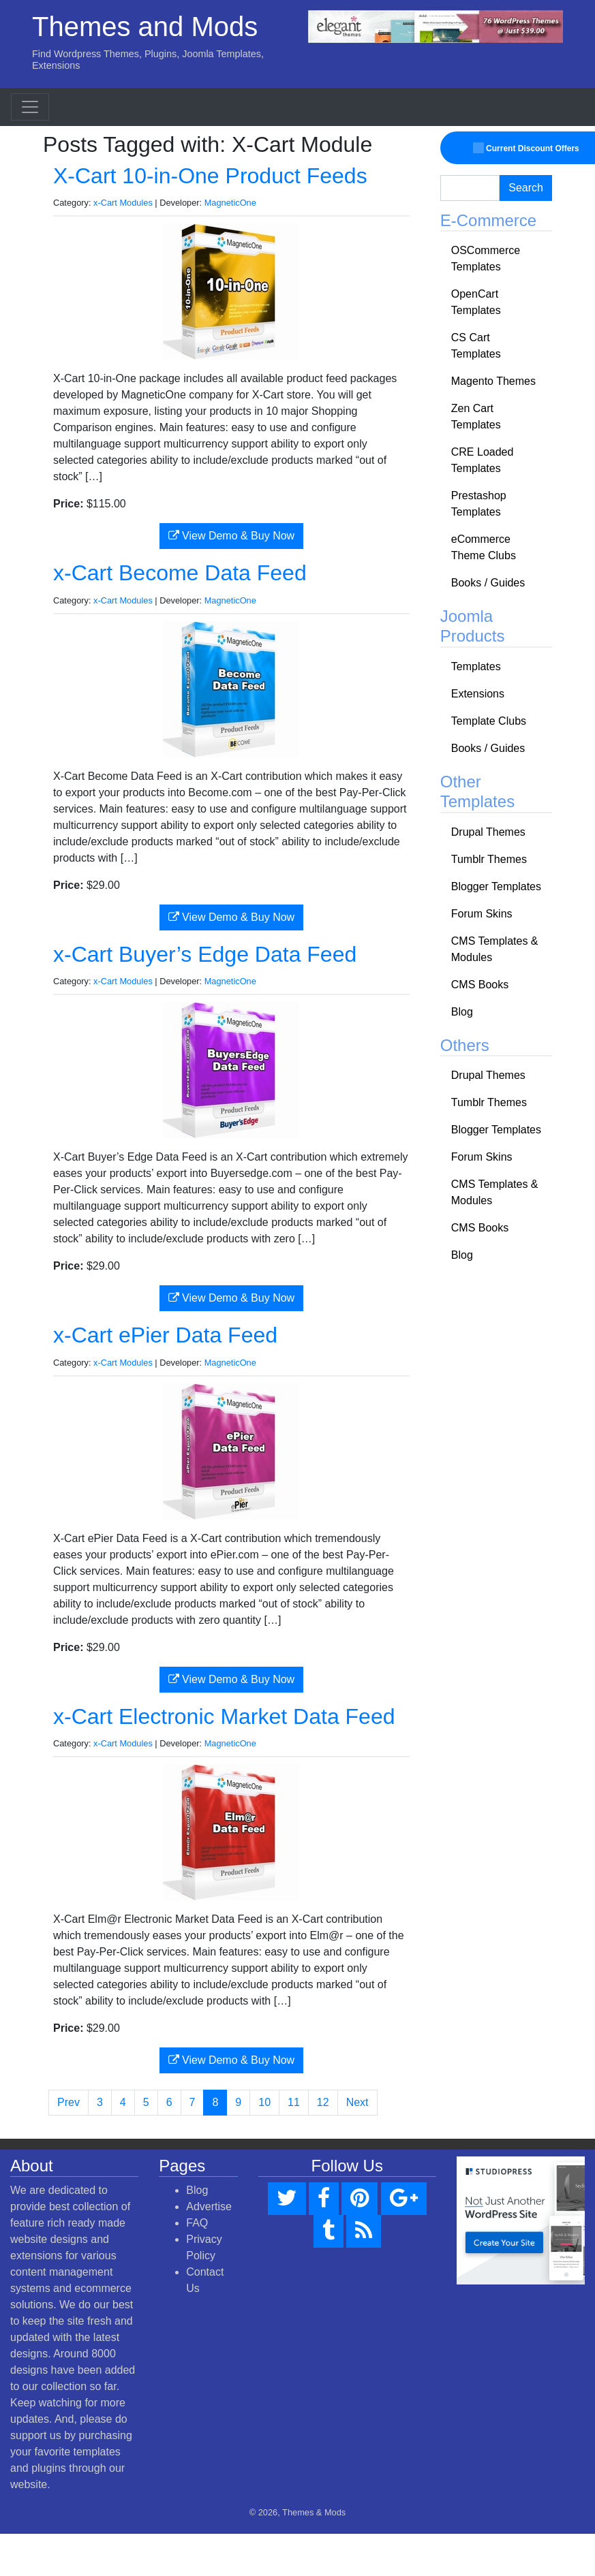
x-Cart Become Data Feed (180, 573)
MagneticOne (230, 203)
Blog (462, 1012)
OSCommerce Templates (485, 258)
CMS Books (479, 984)
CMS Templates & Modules (494, 949)
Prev (68, 2102)
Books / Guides (488, 582)
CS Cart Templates (476, 346)
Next (357, 2102)
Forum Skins (482, 914)
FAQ (197, 2223)
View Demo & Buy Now (231, 535)
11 (294, 2102)
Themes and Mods (145, 27)
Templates (476, 666)
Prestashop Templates (478, 504)
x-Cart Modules (123, 203)
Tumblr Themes (489, 859)
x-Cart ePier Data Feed (165, 1335)
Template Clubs (488, 721)
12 (323, 2102)
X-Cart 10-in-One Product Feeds (210, 175)
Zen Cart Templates (476, 416)
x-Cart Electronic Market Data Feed (224, 1716)
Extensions (477, 694)
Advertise (209, 2206)
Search (525, 187)
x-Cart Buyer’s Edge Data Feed (204, 954)
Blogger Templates (496, 886)
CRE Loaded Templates (482, 460)
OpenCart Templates (476, 302)
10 (264, 2102)
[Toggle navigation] (30, 107)
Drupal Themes (488, 832)
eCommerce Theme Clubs (483, 547)
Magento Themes (493, 381)
